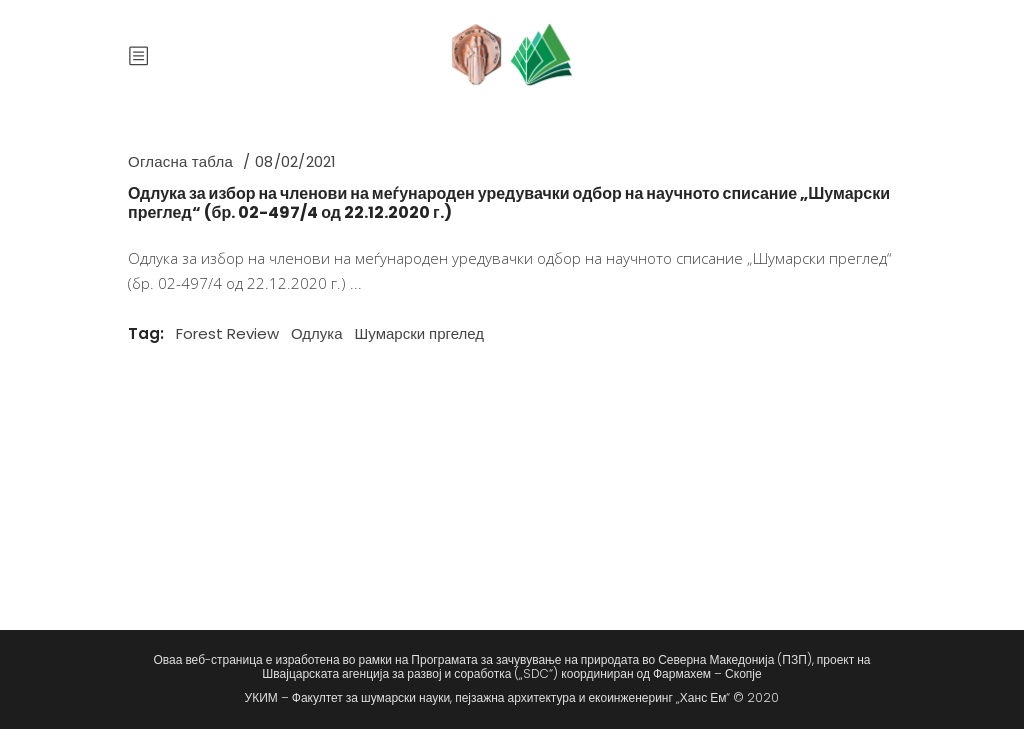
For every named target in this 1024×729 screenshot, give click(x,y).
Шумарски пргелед (420, 333)
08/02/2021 (295, 161)
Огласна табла (180, 161)
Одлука (317, 333)
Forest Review (227, 333)
